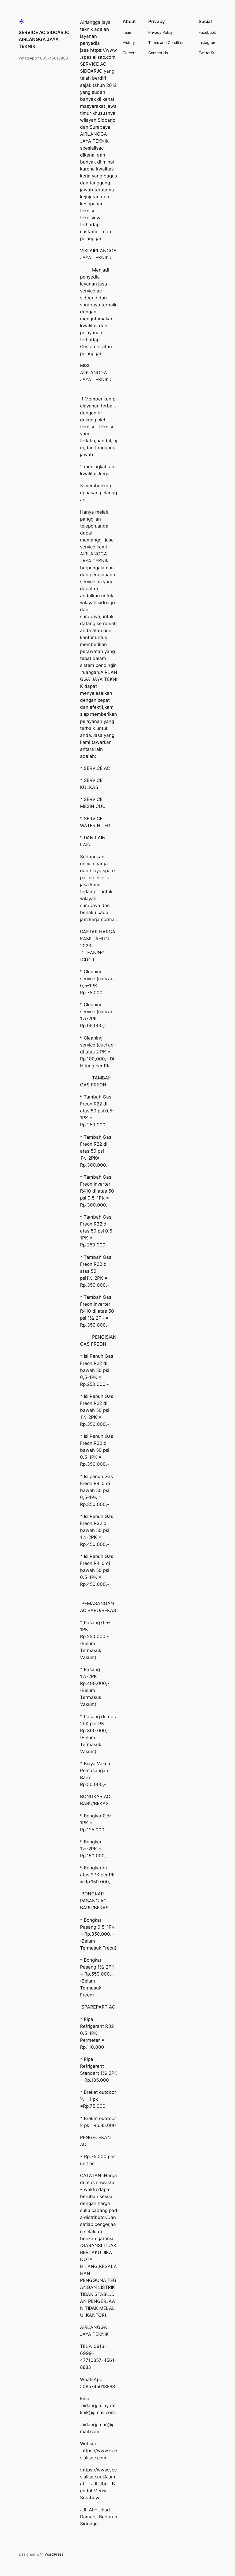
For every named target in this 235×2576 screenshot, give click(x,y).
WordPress (54, 2554)
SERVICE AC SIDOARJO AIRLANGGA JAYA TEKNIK (44, 39)
